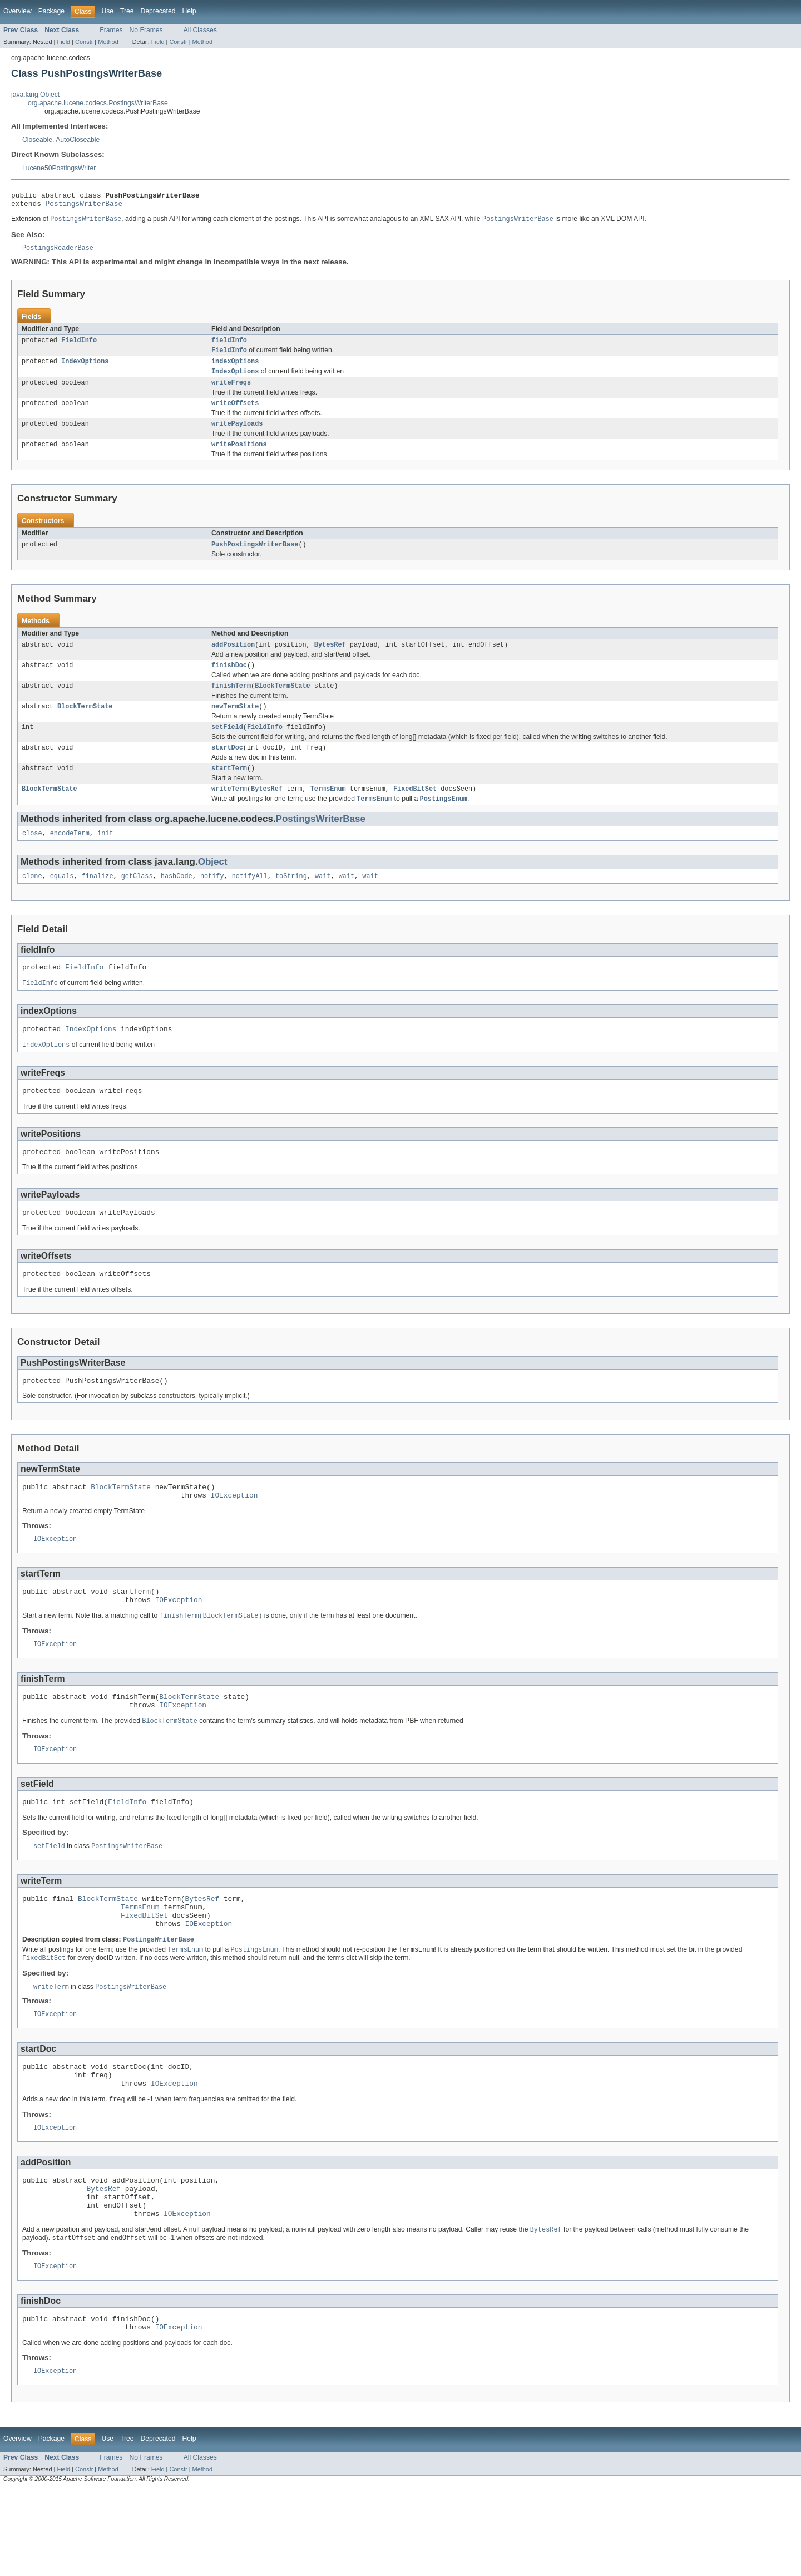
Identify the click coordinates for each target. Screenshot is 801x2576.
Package (51, 11)
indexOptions (235, 369)
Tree (127, 11)
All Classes (200, 30)
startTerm (229, 789)
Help (189, 11)
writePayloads (237, 435)
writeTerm (229, 811)
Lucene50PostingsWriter (59, 168)
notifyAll (250, 901)
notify (212, 901)
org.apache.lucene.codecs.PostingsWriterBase (98, 103)
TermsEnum (328, 811)
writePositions (239, 456)
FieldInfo (79, 346)
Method (108, 41)
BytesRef (330, 659)
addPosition (233, 659)
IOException (234, 1536)
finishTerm (231, 702)
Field (63, 41)
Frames (111, 30)
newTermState (235, 724)
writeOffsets (235, 413)
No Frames (146, 30)
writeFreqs (231, 391)
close (32, 857)
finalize (97, 901)
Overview (17, 11)
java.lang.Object (35, 94)
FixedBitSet (415, 811)
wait (322, 901)
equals (62, 901)
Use (107, 11)
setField (227, 746)
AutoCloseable (78, 140)
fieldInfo (229, 346)
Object (213, 886)
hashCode (176, 901)
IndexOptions (84, 369)
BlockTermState (282, 702)
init (105, 857)
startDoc (227, 768)
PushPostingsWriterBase (254, 558)
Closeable (37, 140)
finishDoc (229, 681)
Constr (84, 41)
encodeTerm (70, 857)
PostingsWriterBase (84, 206)
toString (291, 901)
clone (32, 901)
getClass (137, 901)
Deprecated (158, 11)
